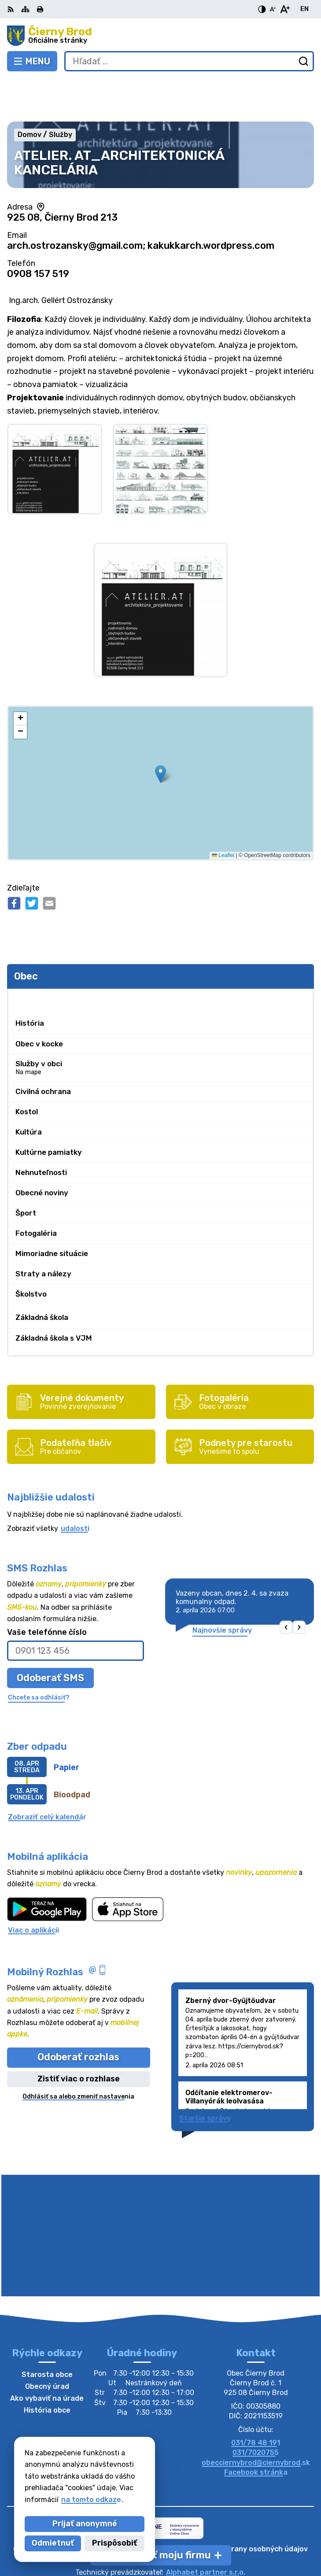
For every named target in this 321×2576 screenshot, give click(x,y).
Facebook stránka (256, 2429)
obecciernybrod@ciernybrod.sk (256, 2419)
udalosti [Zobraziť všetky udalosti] (75, 1485)
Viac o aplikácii (33, 1887)
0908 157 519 (38, 231)
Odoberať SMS (50, 1635)
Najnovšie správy (222, 1587)
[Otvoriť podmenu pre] (302, 955)
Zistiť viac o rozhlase (78, 2035)
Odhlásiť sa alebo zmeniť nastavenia (78, 2053)
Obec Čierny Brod (189, 2541)
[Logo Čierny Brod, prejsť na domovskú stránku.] (160, 36)
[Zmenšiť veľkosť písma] (272, 9)
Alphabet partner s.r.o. (205, 2529)
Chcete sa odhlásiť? (39, 1654)
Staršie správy (205, 2075)
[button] (160, 731)
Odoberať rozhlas (78, 2014)
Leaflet (223, 812)
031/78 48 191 (255, 2399)
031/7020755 (255, 2410)
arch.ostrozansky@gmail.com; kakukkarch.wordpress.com (140, 202)
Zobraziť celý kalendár (47, 1774)
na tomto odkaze (91, 2499)
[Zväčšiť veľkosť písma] (284, 9)
